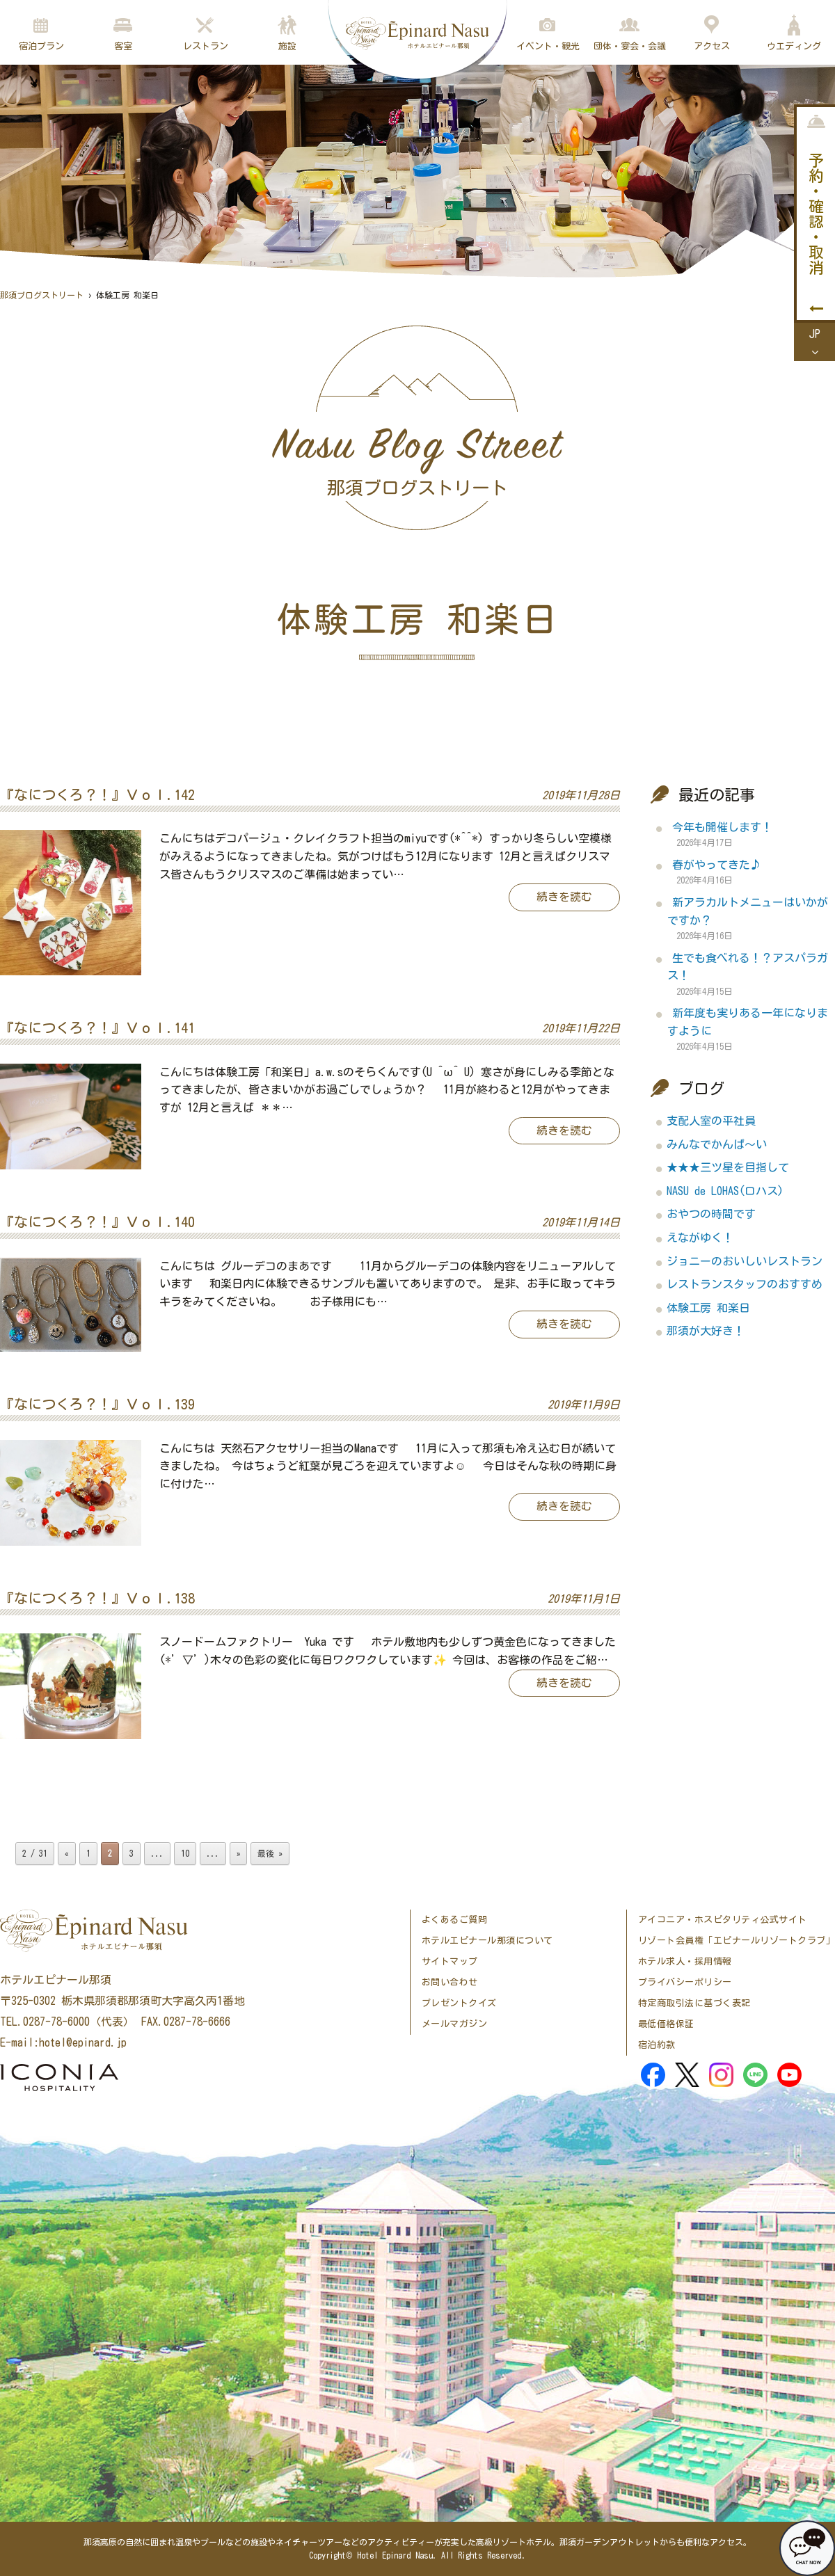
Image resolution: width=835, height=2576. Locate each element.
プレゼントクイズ (459, 2003)
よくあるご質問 (455, 1919)
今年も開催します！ (722, 827)
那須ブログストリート (42, 295)
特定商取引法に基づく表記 (694, 2003)
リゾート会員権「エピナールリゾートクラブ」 (737, 1940)
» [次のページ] (239, 1853)
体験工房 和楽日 (708, 1307)
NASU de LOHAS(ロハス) (725, 1191)
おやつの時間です (711, 1213)
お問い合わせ (450, 1982)
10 (185, 1853)
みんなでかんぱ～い (717, 1144)
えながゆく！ (700, 1237)
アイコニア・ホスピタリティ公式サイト (722, 1919)
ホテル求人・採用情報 (685, 1961)
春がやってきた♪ (716, 864)
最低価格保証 (666, 2024)
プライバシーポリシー (685, 1982)
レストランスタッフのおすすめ (744, 1284)
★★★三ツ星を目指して (728, 1167)
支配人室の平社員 (711, 1120)
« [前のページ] (67, 1853)
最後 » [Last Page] (270, 1853)
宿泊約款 (657, 2044)
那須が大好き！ (706, 1330)
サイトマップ (450, 1961)
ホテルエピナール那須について (487, 1940)
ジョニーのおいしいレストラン (744, 1261)
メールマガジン (455, 2024)
